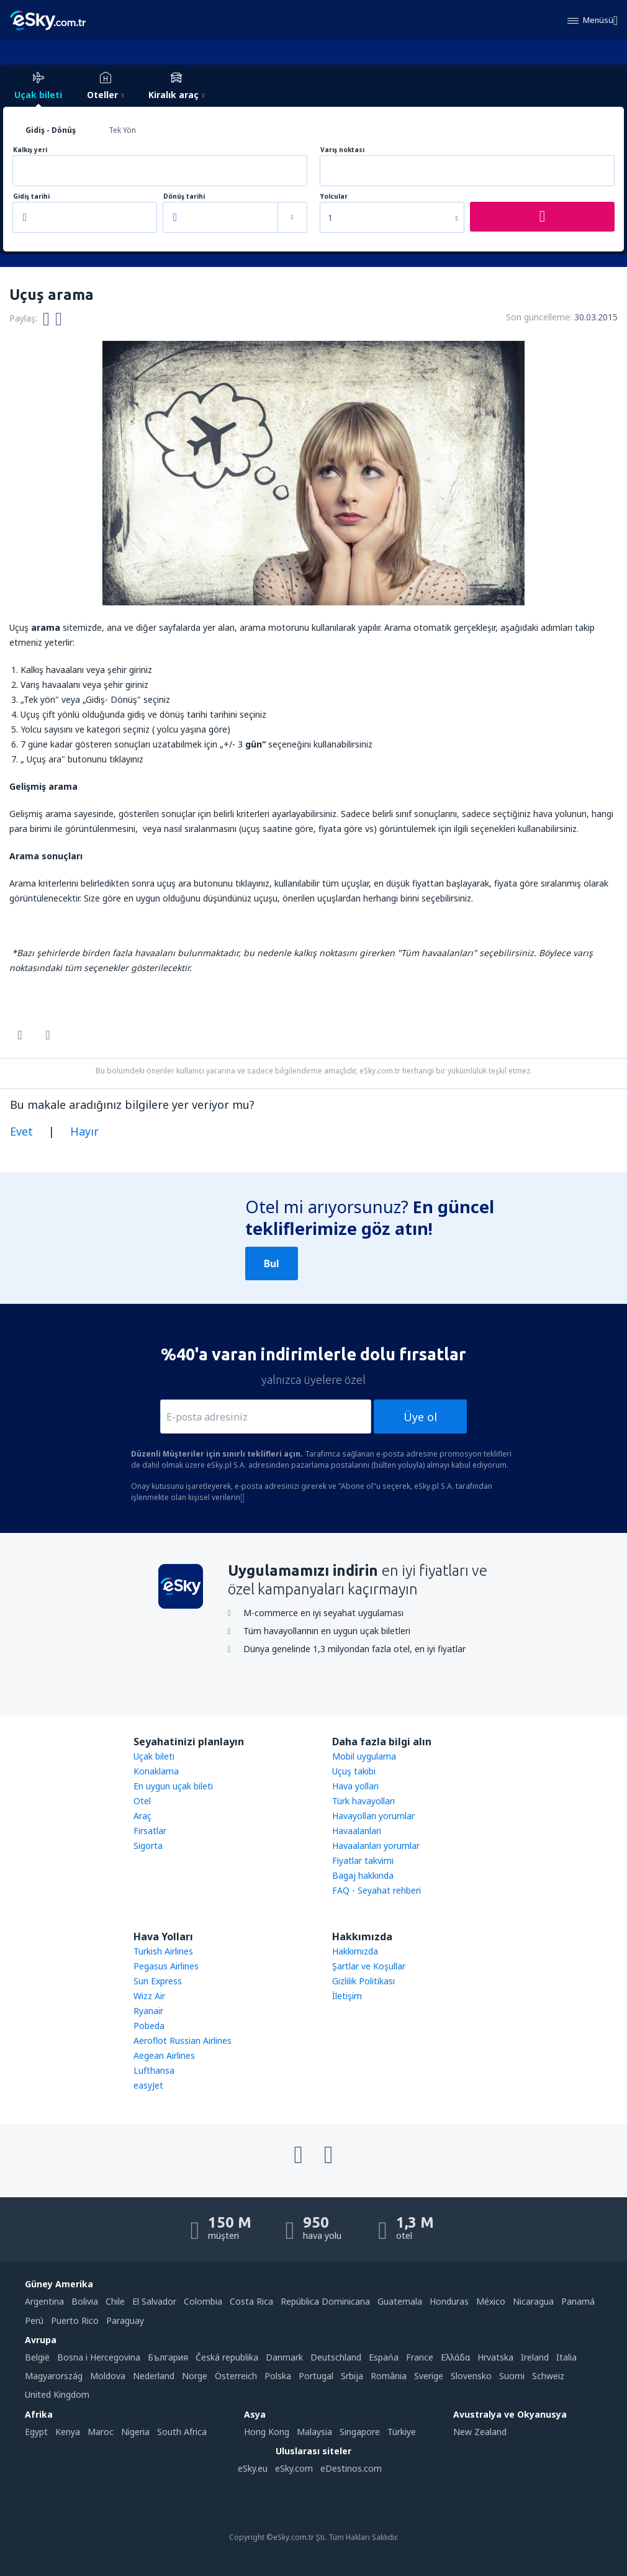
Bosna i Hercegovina (98, 2357)
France (419, 2357)
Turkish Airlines (163, 1951)
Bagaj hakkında (363, 1875)
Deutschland (335, 2357)
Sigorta (148, 1845)
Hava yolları (355, 1786)
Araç (142, 1816)
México (490, 2301)
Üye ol (420, 1416)
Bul (271, 1263)
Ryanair (148, 2011)
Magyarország (54, 2376)
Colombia (203, 2301)
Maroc (101, 2432)
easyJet (148, 2085)
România (389, 2376)
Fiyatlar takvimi (363, 1860)
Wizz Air (149, 1996)
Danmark (284, 2357)
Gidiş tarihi (31, 196)
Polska (277, 2376)
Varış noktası (342, 150)
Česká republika (227, 2357)
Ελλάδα (455, 2357)
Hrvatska (495, 2357)
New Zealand (480, 2432)
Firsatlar (149, 1831)
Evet (21, 1131)
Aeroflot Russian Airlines (182, 2040)
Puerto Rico (75, 2320)
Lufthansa (153, 2070)
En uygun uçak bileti (173, 1786)
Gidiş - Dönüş (50, 130)
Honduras (449, 2301)
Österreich (236, 2376)
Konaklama (156, 1771)
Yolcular (334, 196)
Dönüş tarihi (184, 196)
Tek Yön (122, 130)
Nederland (153, 2376)
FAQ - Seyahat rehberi (376, 1890)
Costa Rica (251, 2301)
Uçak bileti (153, 1756)
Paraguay (125, 2320)
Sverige (428, 2376)
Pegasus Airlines (166, 1966)
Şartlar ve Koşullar (368, 1966)
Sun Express (157, 1981)
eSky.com (294, 2468)
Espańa (384, 2357)
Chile (115, 2301)
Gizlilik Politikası (363, 1981)
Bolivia (84, 2301)
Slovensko (471, 2376)
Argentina (44, 2301)
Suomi (512, 2376)
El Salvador (154, 2301)
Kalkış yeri (30, 150)
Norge (194, 2376)
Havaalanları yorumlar (376, 1845)
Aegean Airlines (164, 2055)
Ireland (535, 2357)
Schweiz (548, 2376)
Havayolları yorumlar (373, 1816)
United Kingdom (57, 2394)
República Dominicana (325, 2301)
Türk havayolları (363, 1801)
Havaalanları (356, 1831)
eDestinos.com (351, 2468)
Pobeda (149, 2025)
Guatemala (399, 2301)
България (168, 2357)
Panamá (578, 2301)
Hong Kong (266, 2432)
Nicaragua (533, 2301)
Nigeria (135, 2432)
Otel (142, 1801)
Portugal (316, 2376)
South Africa (182, 2432)
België (37, 2357)
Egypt (36, 2432)
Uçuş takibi (354, 1771)
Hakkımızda (355, 1951)
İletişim (347, 1996)
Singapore (360, 2432)
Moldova (107, 2376)
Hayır (84, 1131)
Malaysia (314, 2432)
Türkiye (401, 2432)
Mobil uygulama (364, 1756)
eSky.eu (253, 2468)
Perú (34, 2320)
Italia (566, 2357)
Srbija (352, 2376)
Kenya (67, 2432)
